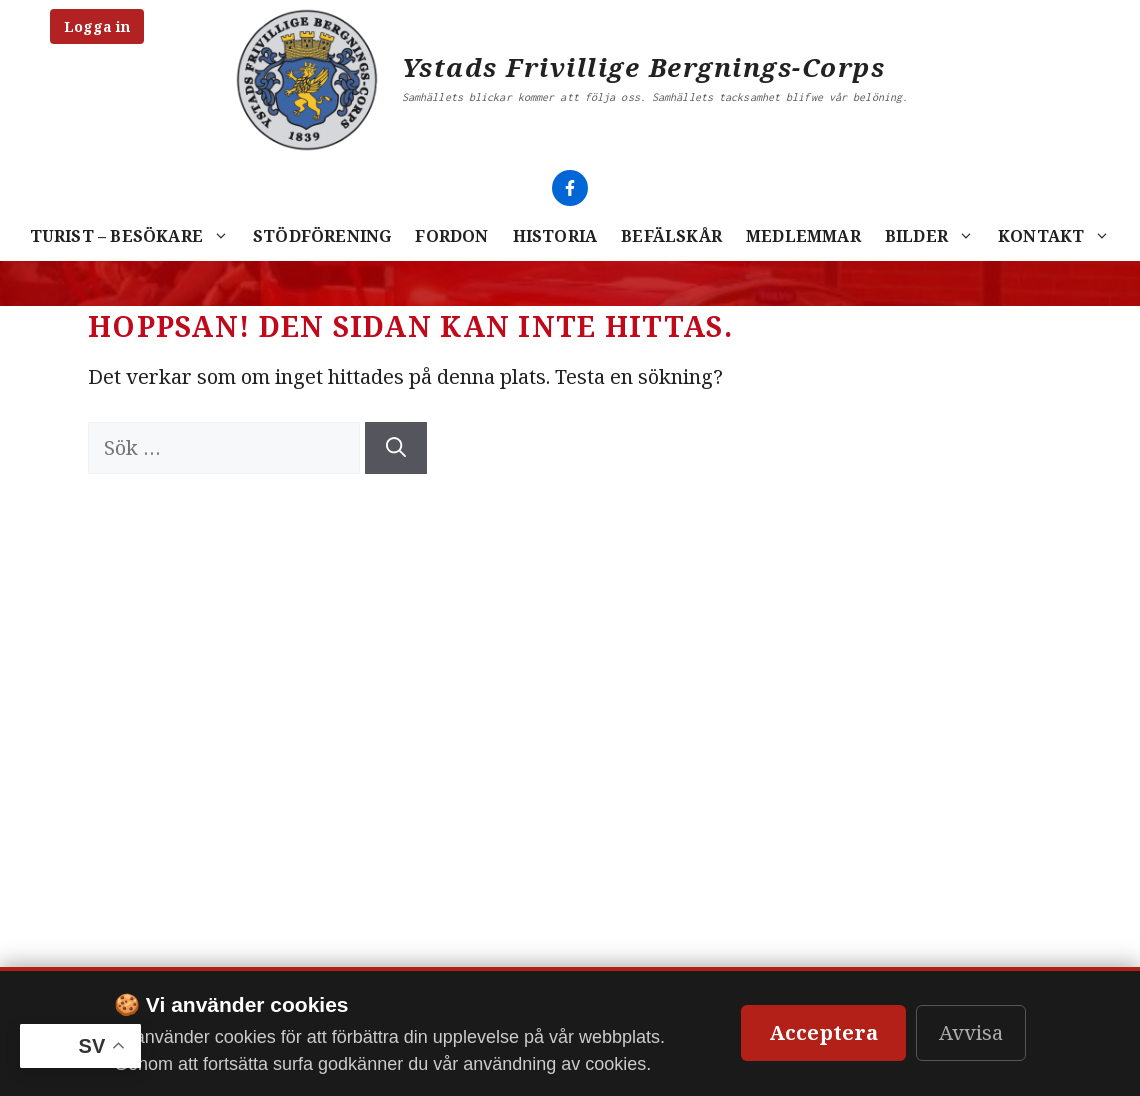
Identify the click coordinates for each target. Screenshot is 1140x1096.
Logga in (97, 26)
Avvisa (971, 1032)
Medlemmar (803, 236)
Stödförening (322, 236)
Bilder (935, 236)
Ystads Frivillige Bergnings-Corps (644, 67)
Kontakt (1060, 236)
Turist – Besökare (135, 236)
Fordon (451, 236)
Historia (555, 236)
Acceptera (823, 1032)
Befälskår (671, 236)
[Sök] (396, 448)
